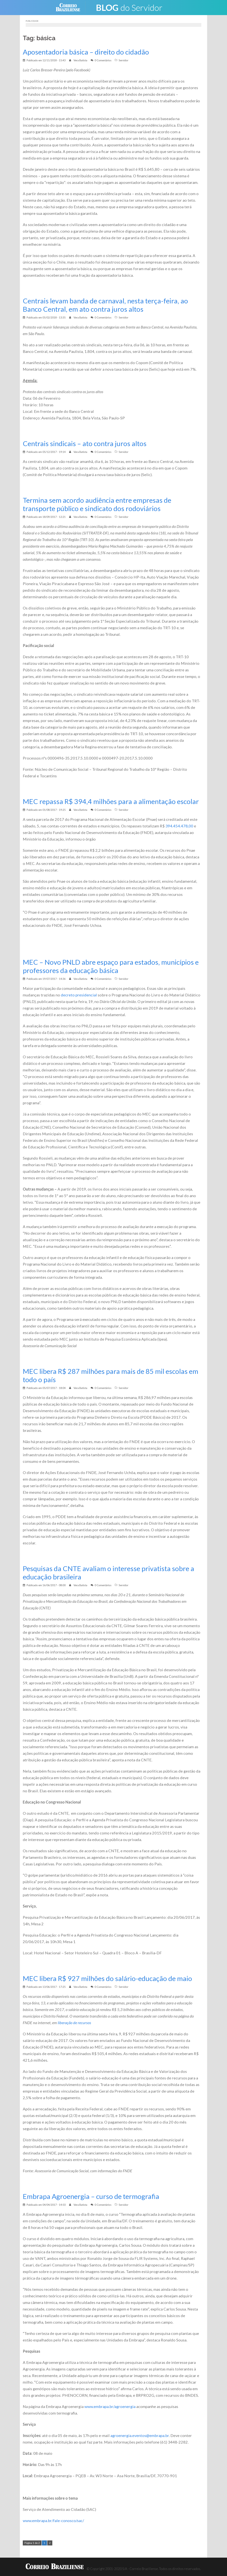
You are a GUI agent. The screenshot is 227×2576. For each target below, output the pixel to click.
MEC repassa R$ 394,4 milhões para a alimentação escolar (111, 801)
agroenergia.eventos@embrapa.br (139, 2435)
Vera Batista (80, 60)
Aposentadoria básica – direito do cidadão (86, 52)
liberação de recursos (74, 2022)
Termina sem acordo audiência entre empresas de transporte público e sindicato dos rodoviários (97, 504)
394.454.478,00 (179, 826)
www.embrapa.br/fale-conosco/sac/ (53, 2520)
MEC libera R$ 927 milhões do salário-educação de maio (107, 1978)
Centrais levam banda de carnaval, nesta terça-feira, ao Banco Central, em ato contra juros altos (105, 305)
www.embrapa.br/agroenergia (110, 2406)
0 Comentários (103, 60)
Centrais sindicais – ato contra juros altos (85, 443)
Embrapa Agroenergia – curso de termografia (91, 2196)
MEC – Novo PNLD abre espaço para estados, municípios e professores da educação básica (111, 966)
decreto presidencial (79, 995)
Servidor (123, 60)
